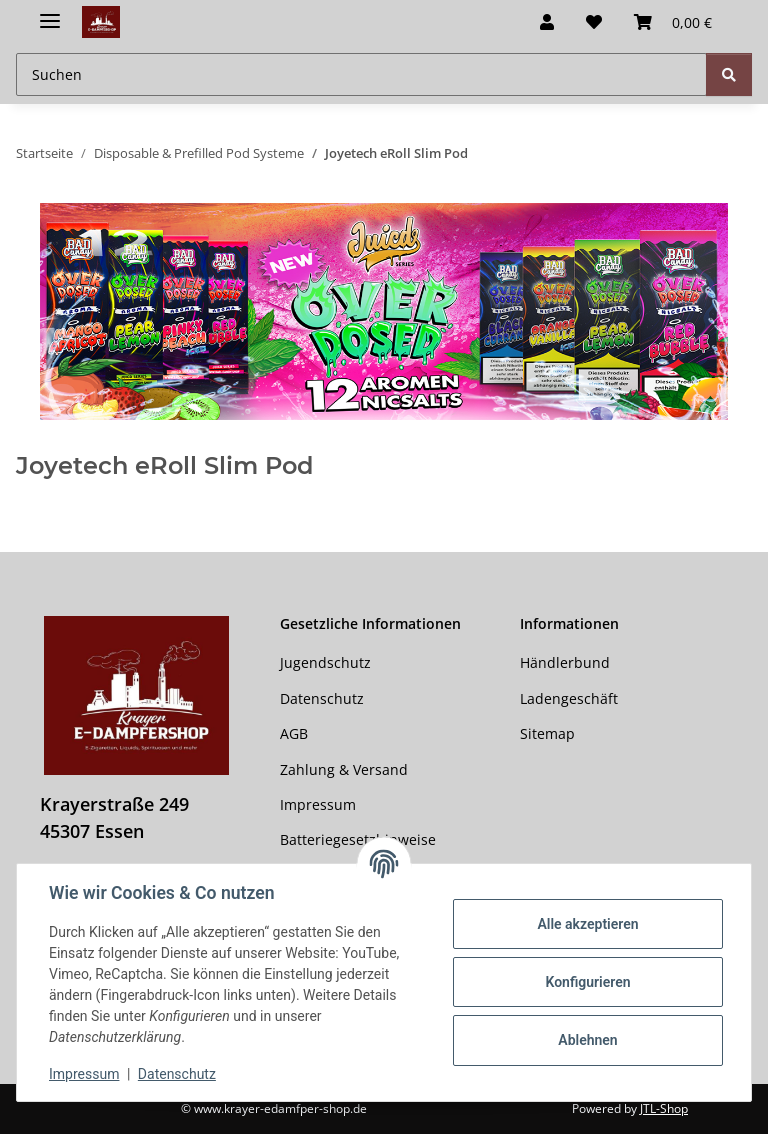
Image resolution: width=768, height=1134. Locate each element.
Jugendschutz (325, 662)
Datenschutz (177, 1074)
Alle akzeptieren (587, 924)
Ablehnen (587, 1040)
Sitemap (547, 733)
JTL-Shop (664, 1108)
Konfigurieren (587, 982)
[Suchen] (729, 74)
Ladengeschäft (569, 698)
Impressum (84, 1074)
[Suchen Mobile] (361, 74)
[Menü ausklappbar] (50, 12)
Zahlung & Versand (344, 769)
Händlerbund (565, 662)
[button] (547, 22)
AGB (294, 733)
